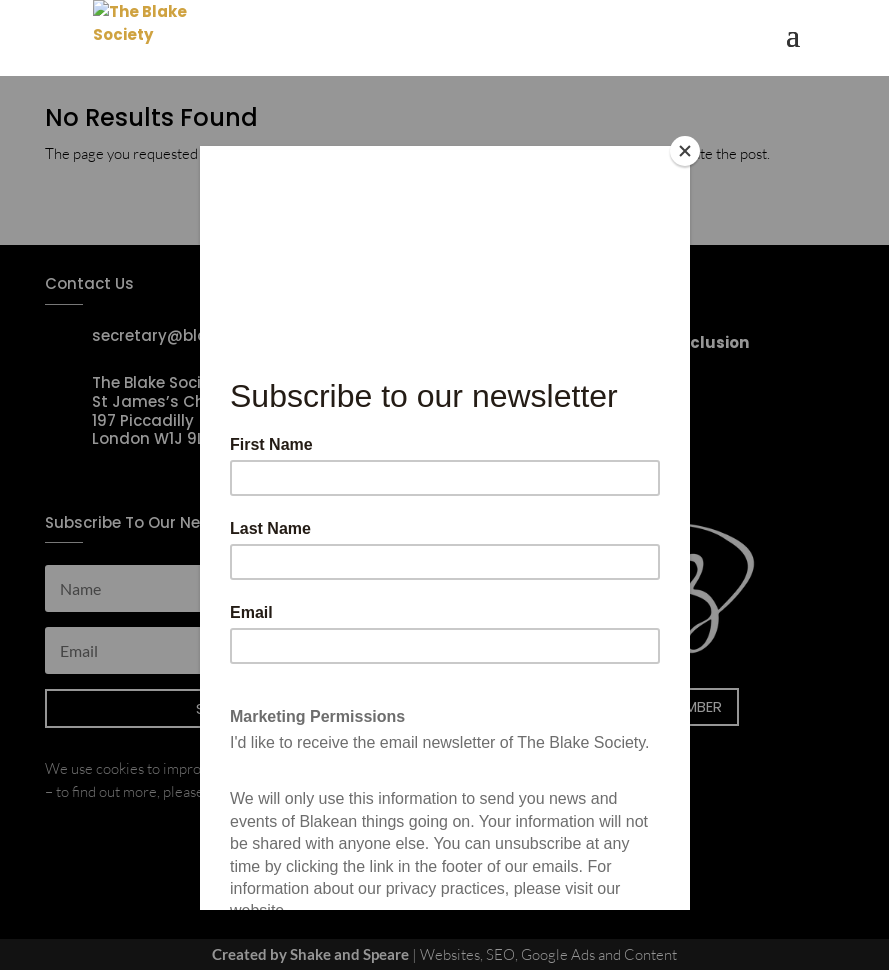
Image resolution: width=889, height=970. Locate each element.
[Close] (685, 151)
